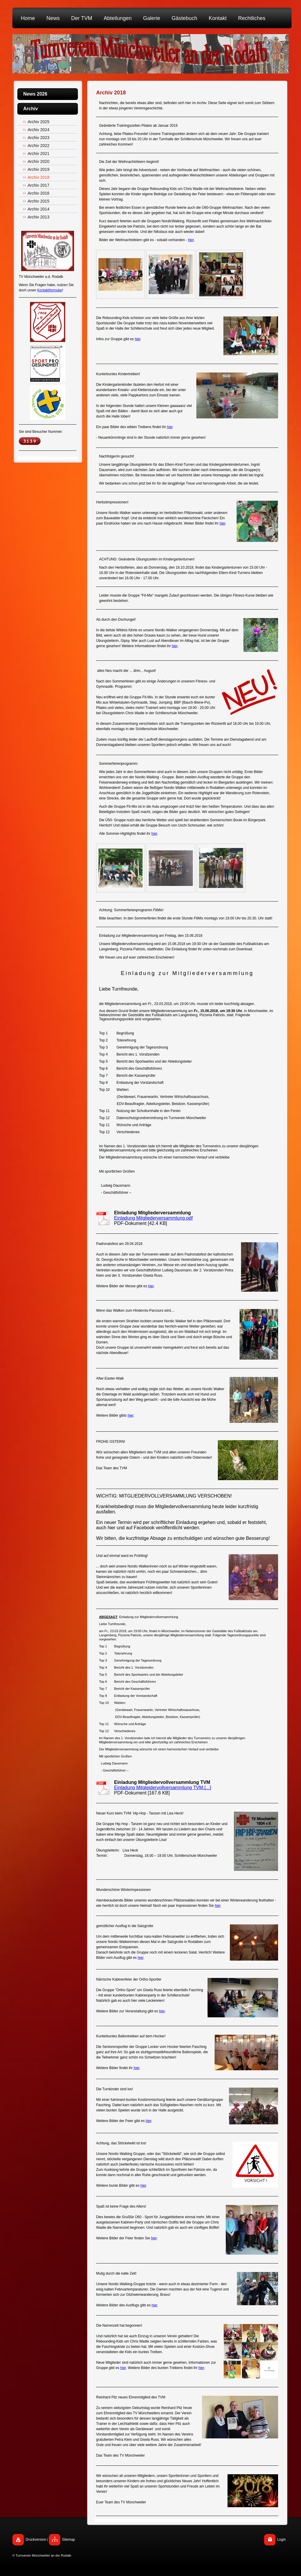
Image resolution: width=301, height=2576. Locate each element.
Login (281, 2539)
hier (191, 240)
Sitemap (68, 2539)
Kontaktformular (49, 290)
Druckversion (36, 2539)
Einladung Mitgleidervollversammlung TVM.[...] (162, 1787)
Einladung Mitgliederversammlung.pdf (153, 1218)
